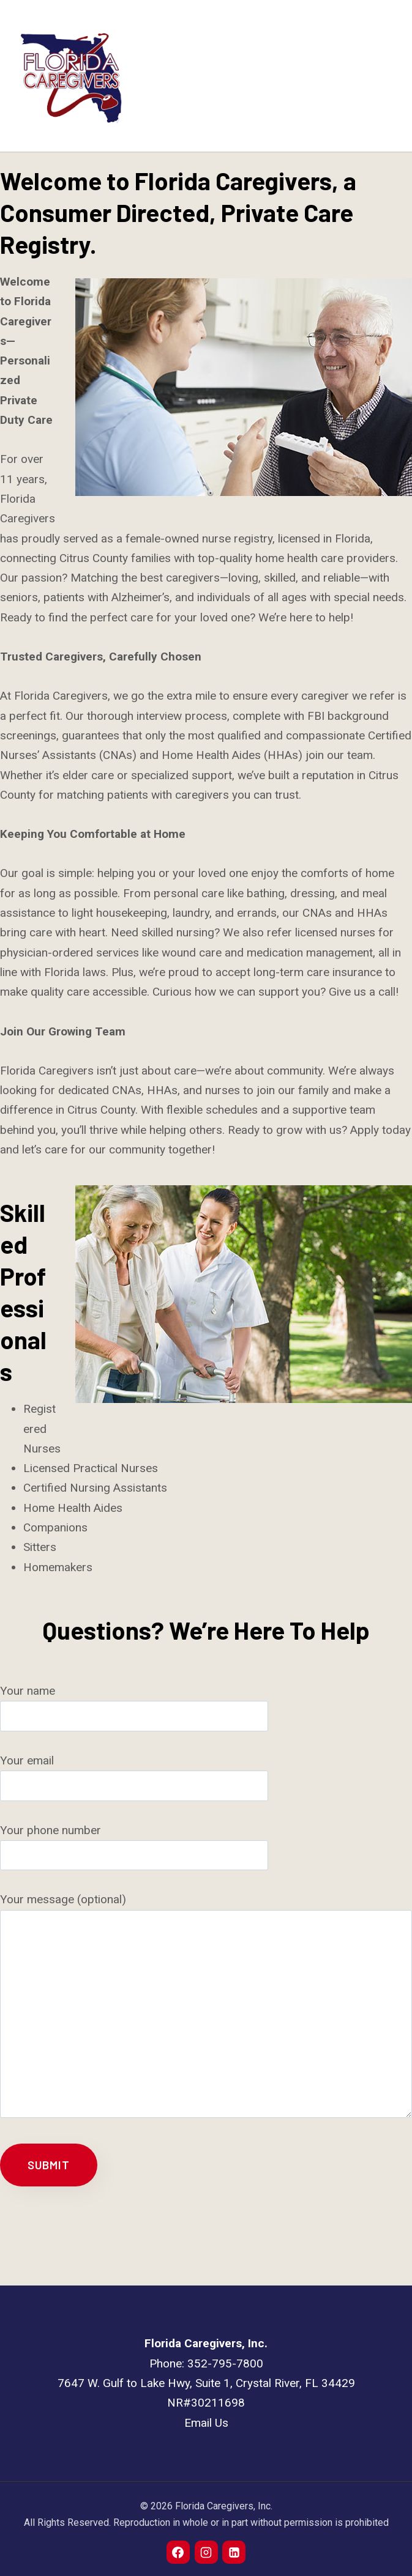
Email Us (206, 2423)
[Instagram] (206, 2552)
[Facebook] (178, 2552)
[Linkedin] (233, 2552)
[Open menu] (383, 75)
